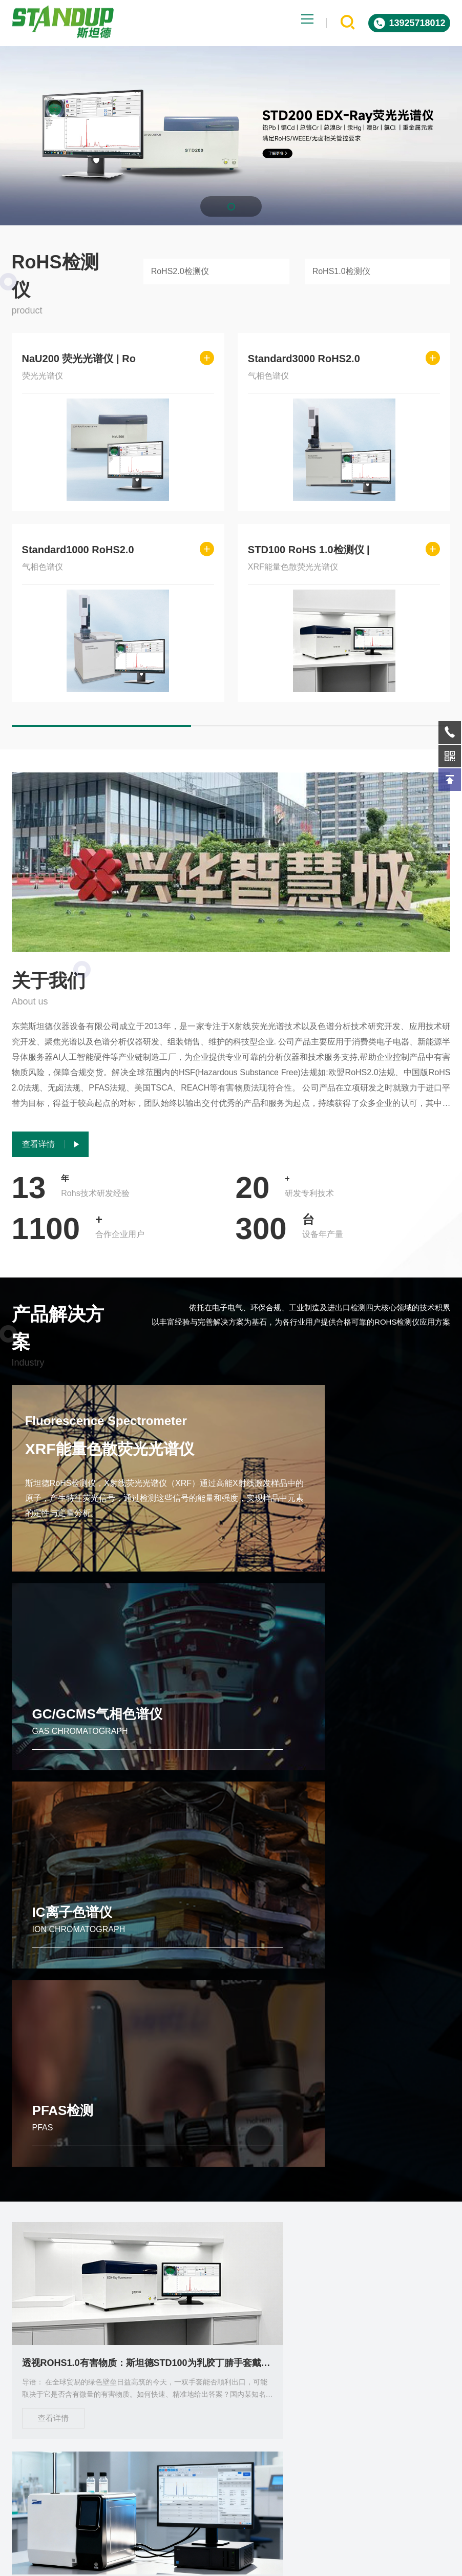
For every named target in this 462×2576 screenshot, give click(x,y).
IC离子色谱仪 (72, 1751)
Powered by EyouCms (267, 2563)
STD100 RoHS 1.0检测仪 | (309, 549)
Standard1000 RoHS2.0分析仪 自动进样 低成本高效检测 (381, 2005)
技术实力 (31, 2514)
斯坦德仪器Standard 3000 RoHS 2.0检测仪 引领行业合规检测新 (80, 2237)
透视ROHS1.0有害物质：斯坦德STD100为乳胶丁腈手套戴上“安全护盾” (80, 2005)
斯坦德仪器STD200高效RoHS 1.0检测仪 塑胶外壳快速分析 (381, 2237)
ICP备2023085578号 (341, 2563)
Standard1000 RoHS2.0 (78, 549)
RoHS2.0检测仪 (180, 271)
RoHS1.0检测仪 (341, 271)
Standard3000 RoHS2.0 (304, 358)
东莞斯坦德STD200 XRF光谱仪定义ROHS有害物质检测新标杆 (231, 2237)
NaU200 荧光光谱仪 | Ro (79, 358)
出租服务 (81, 2473)
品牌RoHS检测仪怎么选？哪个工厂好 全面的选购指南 (231, 2005)
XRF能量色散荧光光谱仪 (116, 1458)
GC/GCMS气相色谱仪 (323, 1533)
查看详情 (53, 2060)
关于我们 (81, 2514)
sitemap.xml (398, 2563)
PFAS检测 (289, 1751)
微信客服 (387, 2387)
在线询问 (282, 2387)
